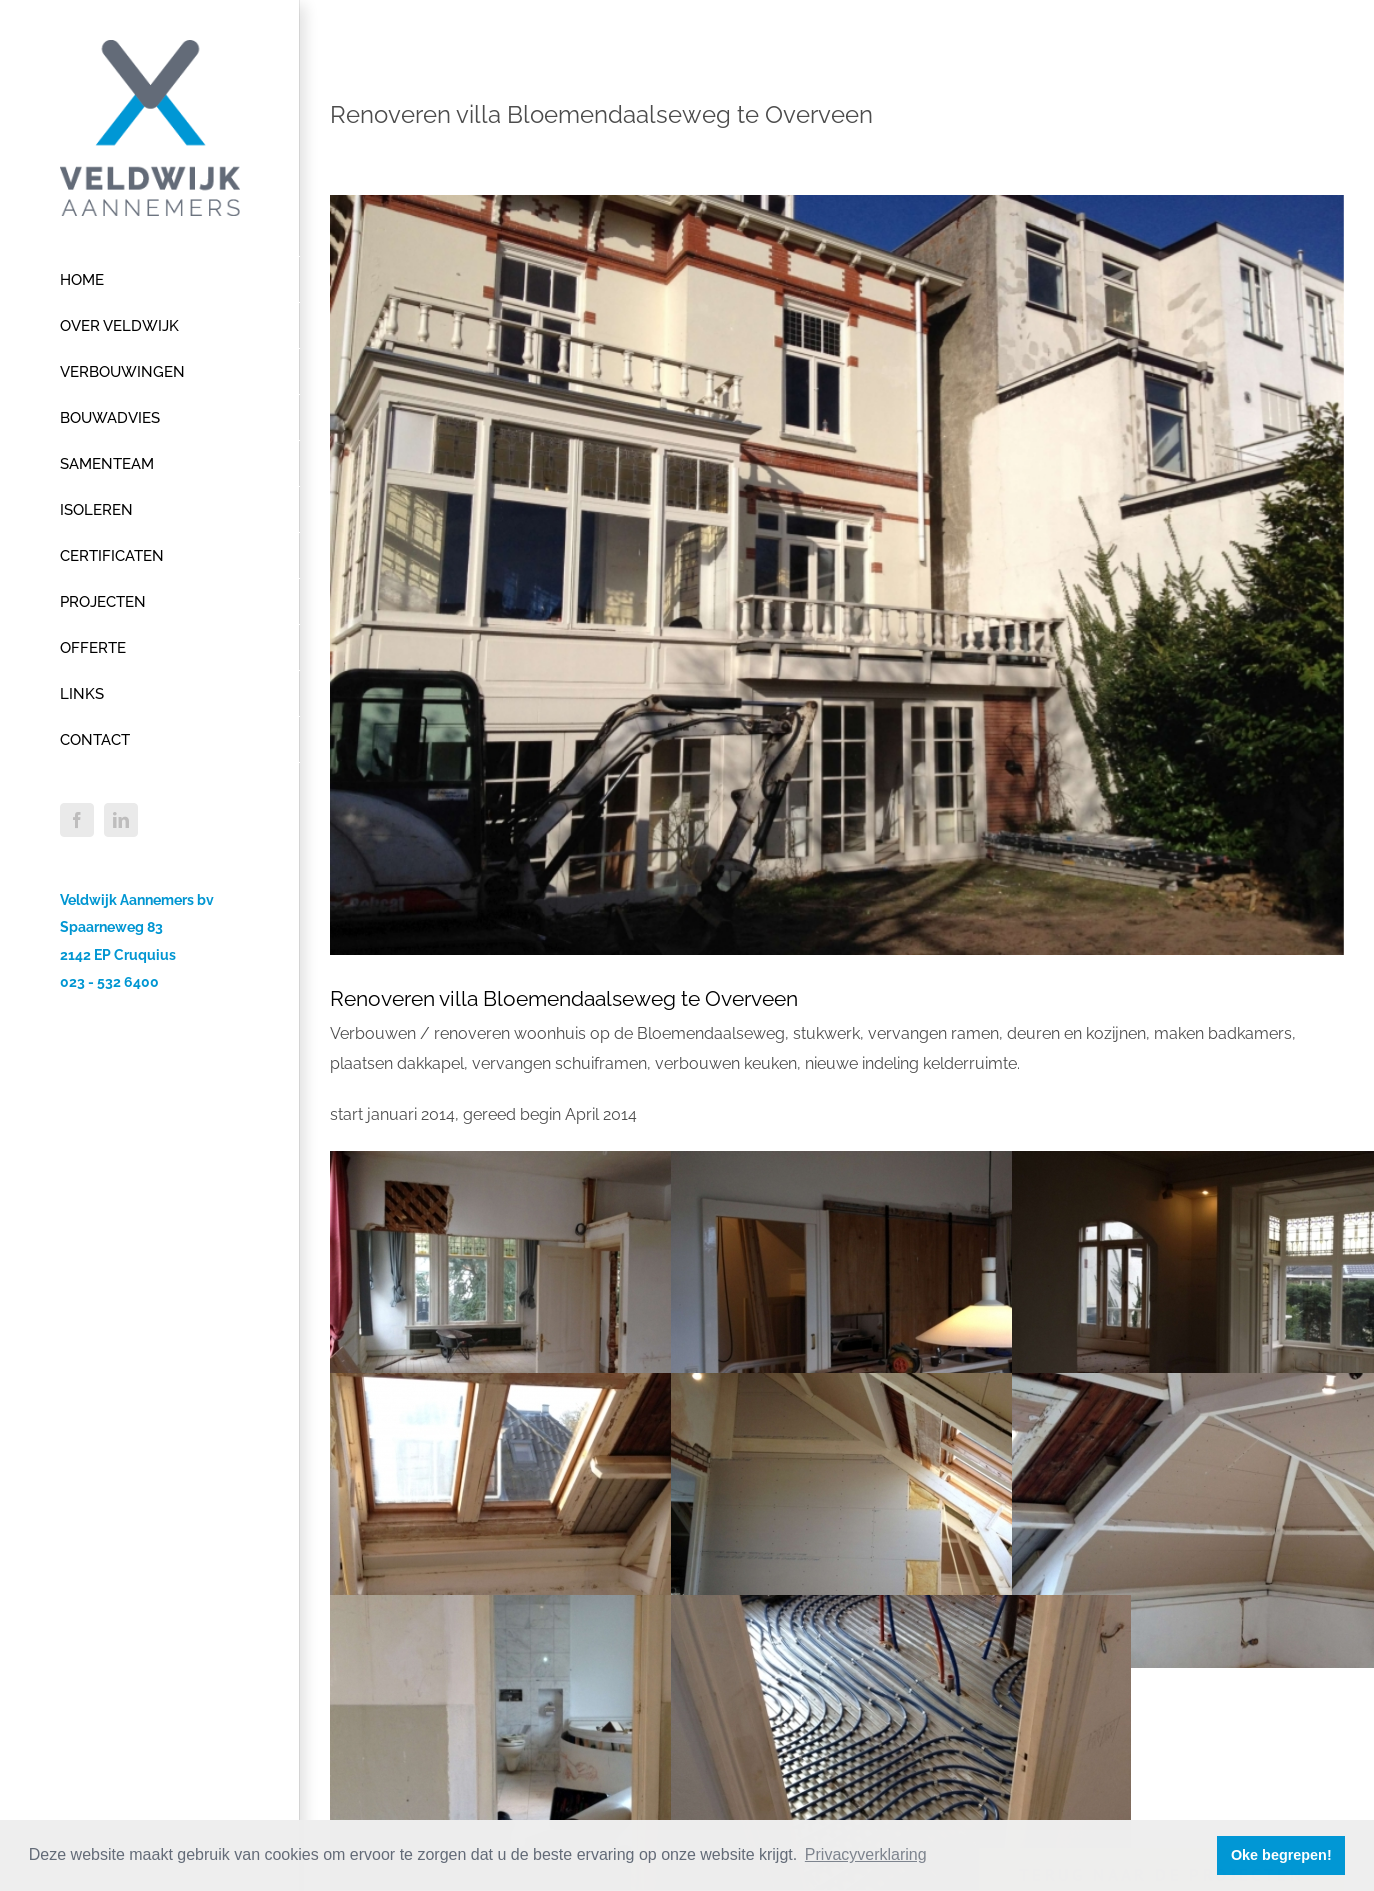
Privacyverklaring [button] (866, 1854)
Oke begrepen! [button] (1281, 1855)
